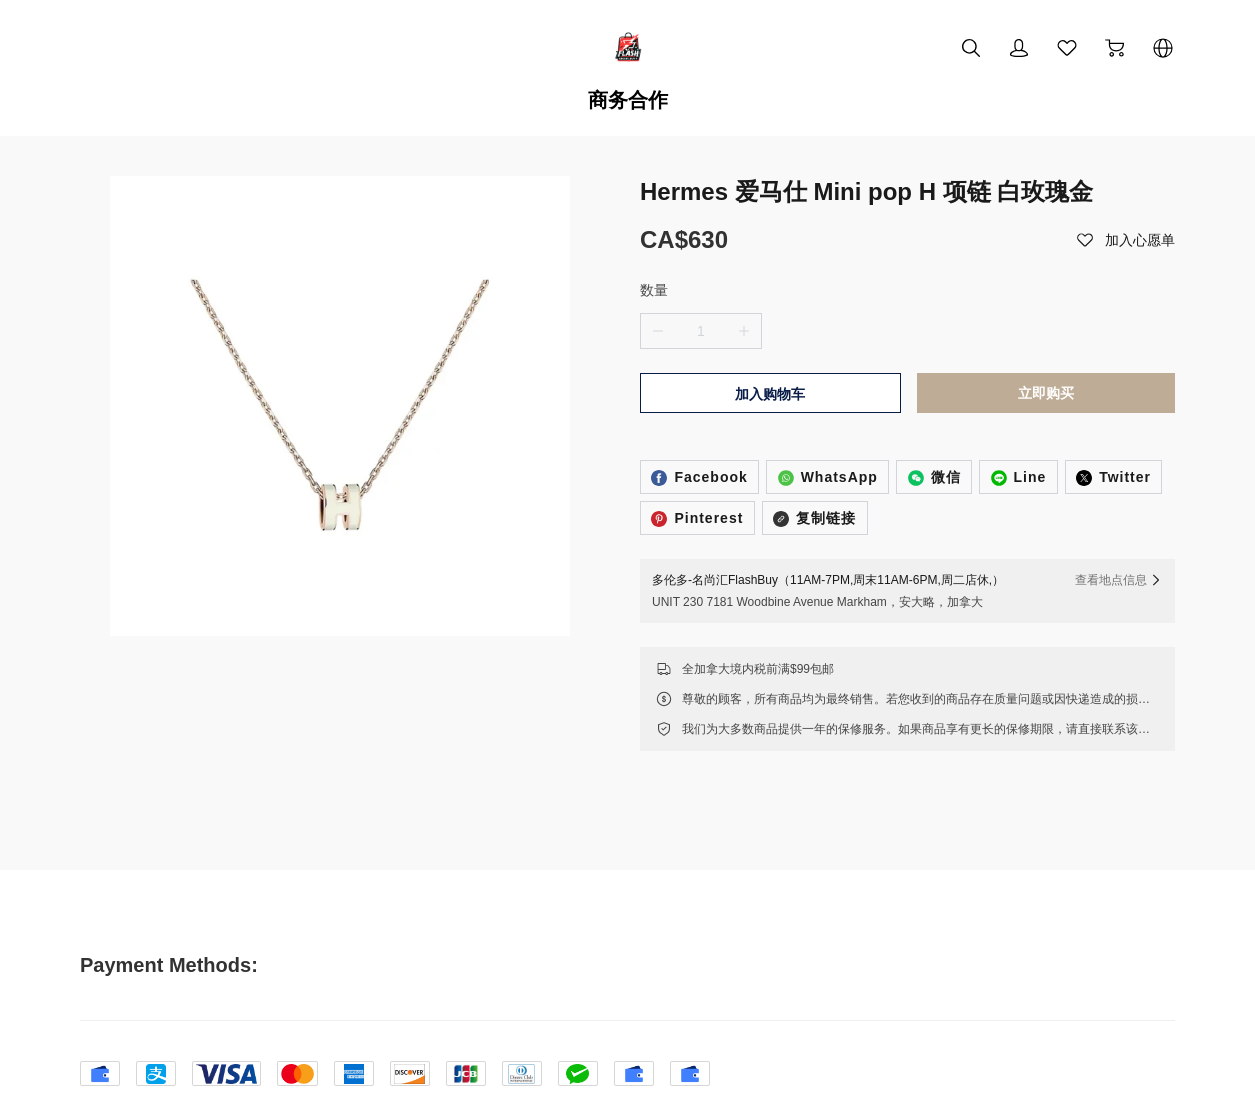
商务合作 (628, 100)
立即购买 (1046, 327)
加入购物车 (770, 328)
